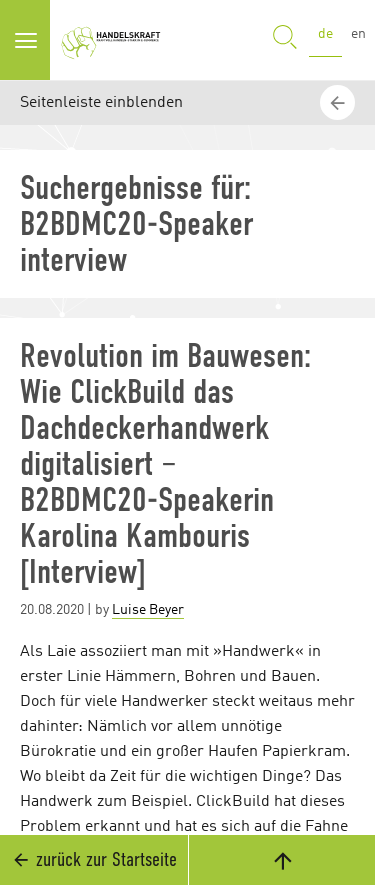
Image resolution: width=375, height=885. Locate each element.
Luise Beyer (148, 610)
